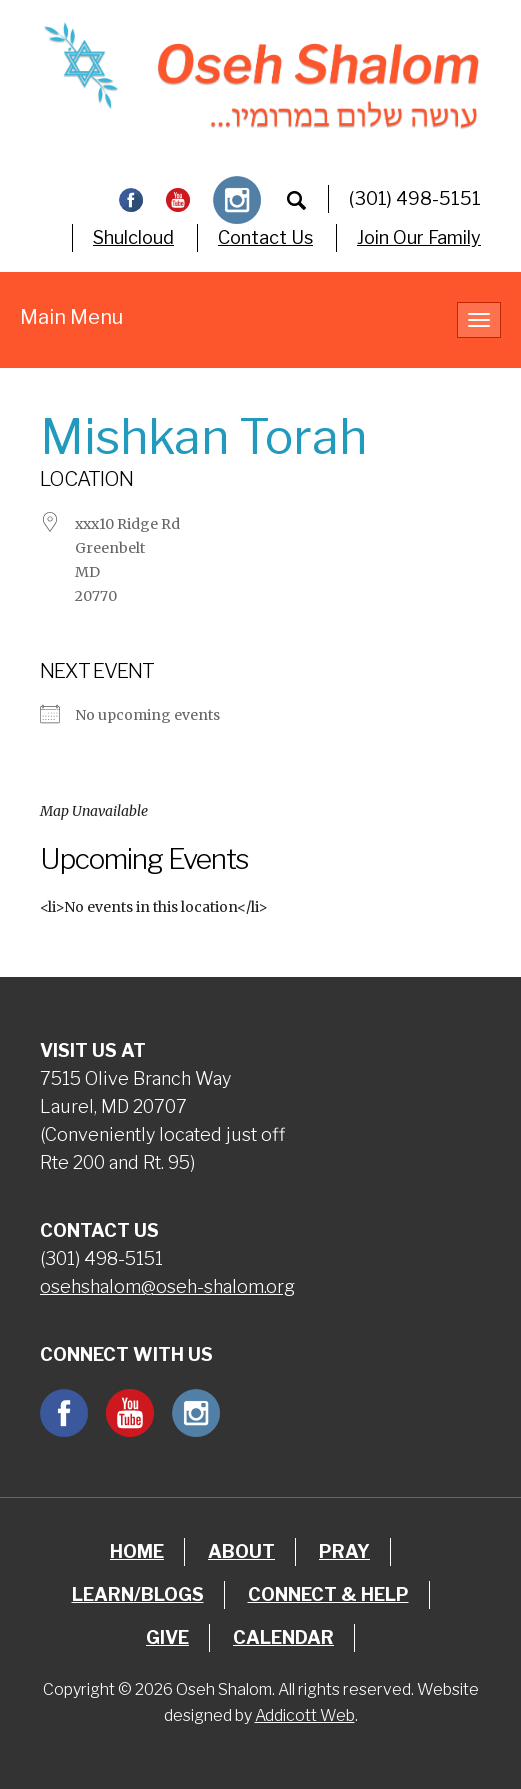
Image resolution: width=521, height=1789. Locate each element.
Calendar (283, 1637)
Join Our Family (419, 237)
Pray (344, 1551)
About (241, 1551)
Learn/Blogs (138, 1594)
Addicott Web (305, 1715)
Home (137, 1551)
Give (167, 1637)
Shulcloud (133, 237)
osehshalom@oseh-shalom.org (167, 1286)
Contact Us (265, 237)
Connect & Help (328, 1594)
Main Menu (71, 317)
